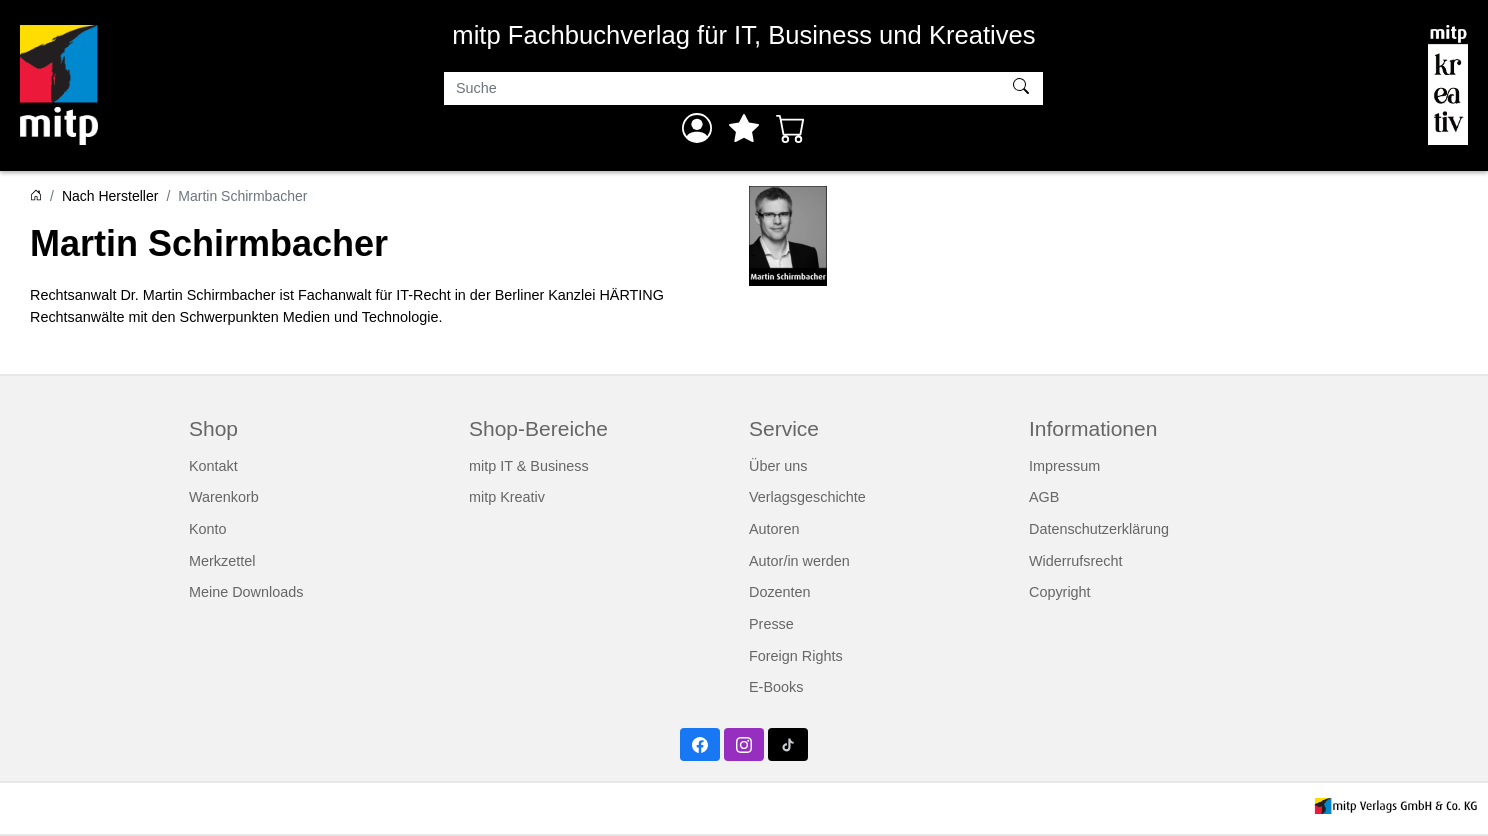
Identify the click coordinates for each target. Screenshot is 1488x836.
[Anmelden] (697, 128)
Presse (771, 624)
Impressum (1064, 466)
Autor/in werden (799, 561)
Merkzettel (222, 561)
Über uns (778, 466)
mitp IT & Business (529, 466)
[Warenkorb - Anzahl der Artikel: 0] (791, 128)
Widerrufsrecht (1076, 561)
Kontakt (213, 466)
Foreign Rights (796, 656)
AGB (1044, 497)
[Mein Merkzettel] (744, 128)
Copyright (1060, 592)
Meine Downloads (246, 592)
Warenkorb (224, 497)
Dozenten (780, 592)
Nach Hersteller (110, 196)
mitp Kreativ (507, 497)
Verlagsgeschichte (807, 497)
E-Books (776, 687)
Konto (208, 529)
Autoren (774, 529)
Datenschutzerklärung (1099, 529)
